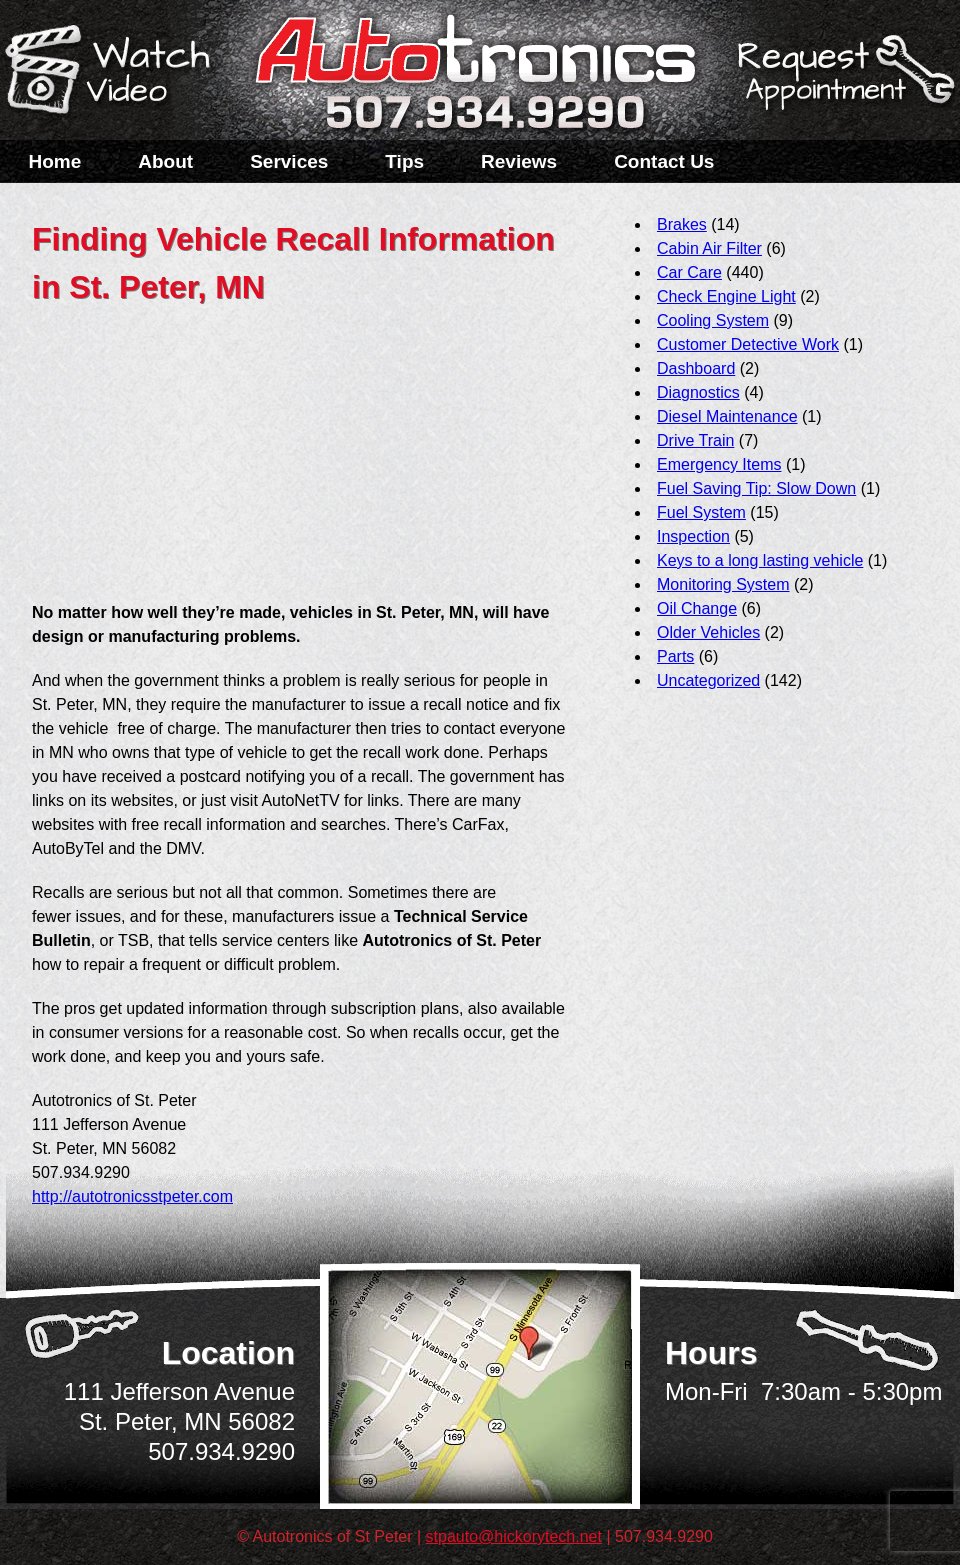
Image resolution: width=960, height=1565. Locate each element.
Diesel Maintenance (727, 416)
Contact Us (664, 161)
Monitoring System (723, 584)
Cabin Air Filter (709, 248)
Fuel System (701, 512)
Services (289, 161)
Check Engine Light (726, 296)
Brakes (682, 224)
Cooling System (713, 320)
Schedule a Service (843, 83)
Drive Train (695, 440)
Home (55, 161)
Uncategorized (708, 680)
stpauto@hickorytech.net (514, 1536)
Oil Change (697, 608)
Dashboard (696, 368)
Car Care (689, 272)
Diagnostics (698, 392)
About (165, 161)
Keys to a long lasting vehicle (760, 560)
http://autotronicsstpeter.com (132, 1196)
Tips (404, 161)
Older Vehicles (708, 632)
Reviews (519, 161)
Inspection (693, 536)
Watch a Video (117, 73)
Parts (675, 656)
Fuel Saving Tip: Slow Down (756, 488)
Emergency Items (719, 464)
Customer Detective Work (748, 344)
